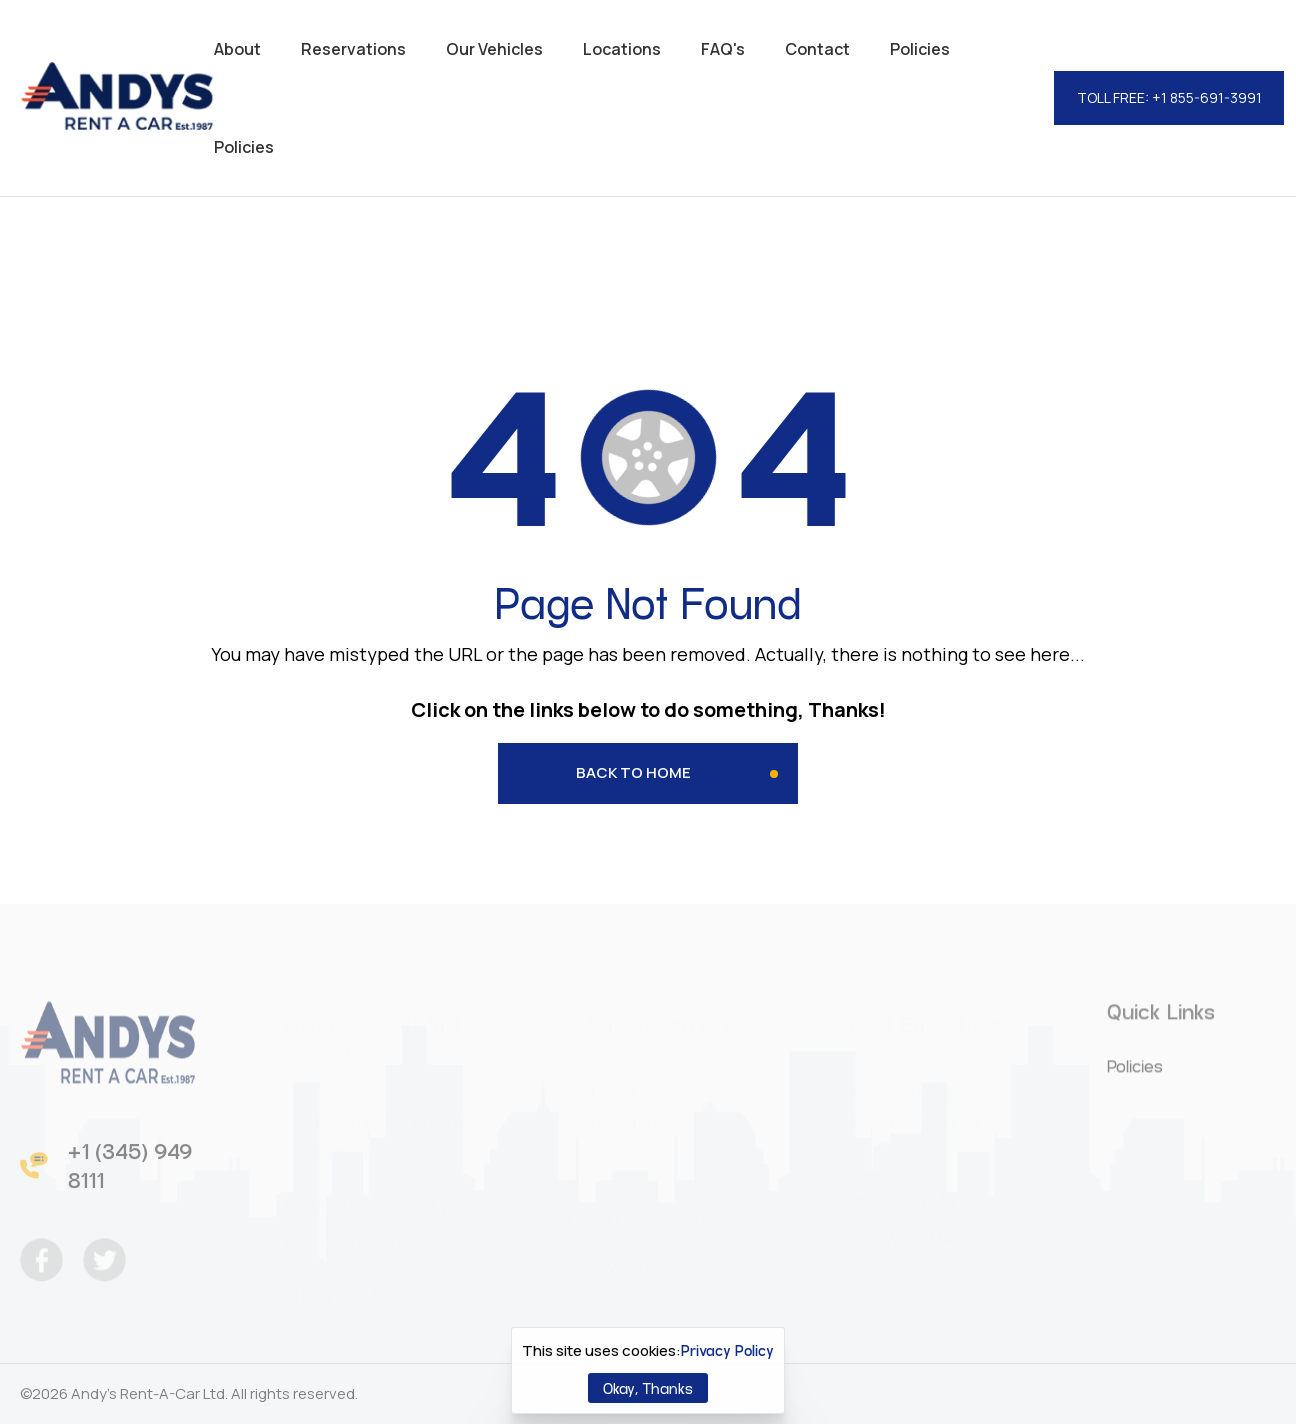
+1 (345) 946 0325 (387, 1240)
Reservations (353, 49)
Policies (920, 49)
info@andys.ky (389, 1200)
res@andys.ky (904, 1192)
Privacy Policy (727, 1350)
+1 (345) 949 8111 (130, 1171)
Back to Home (633, 772)
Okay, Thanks (648, 1387)
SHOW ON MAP (340, 1291)
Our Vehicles (494, 49)
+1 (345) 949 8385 (670, 1212)
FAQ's (723, 49)
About (237, 49)
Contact (817, 49)
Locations (622, 49)
